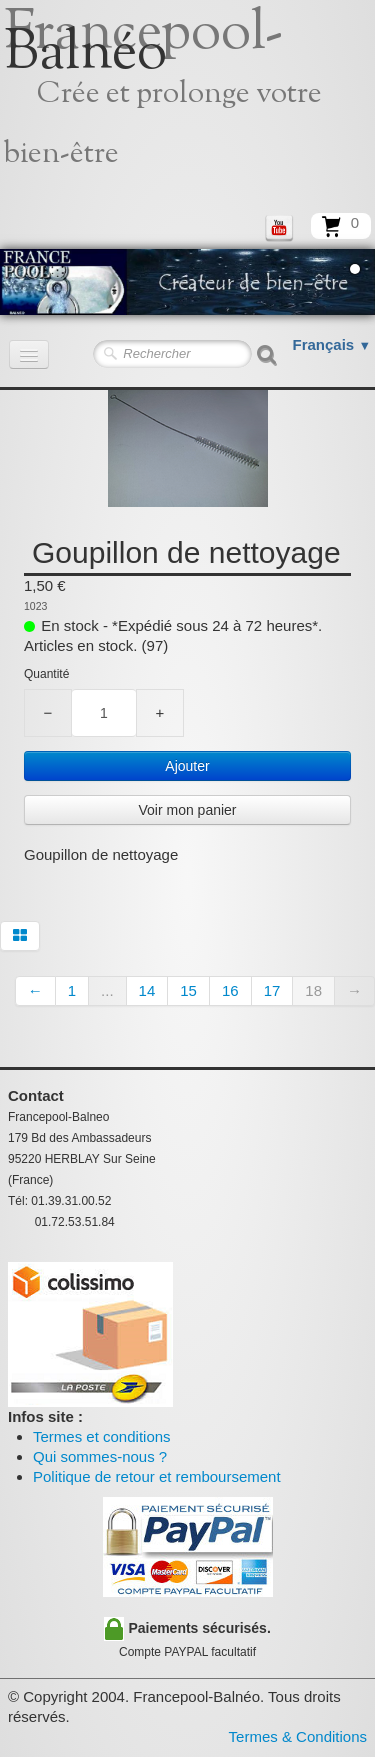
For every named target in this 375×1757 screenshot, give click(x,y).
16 (230, 990)
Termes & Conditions (298, 1736)
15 (188, 990)
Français (332, 344)
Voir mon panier (187, 810)
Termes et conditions (102, 1436)
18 (313, 990)
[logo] (187, 105)
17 (272, 990)
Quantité (46, 674)
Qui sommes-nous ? (100, 1456)
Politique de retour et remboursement (157, 1476)
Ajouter (187, 766)
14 (147, 990)
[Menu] (29, 354)
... (107, 990)
